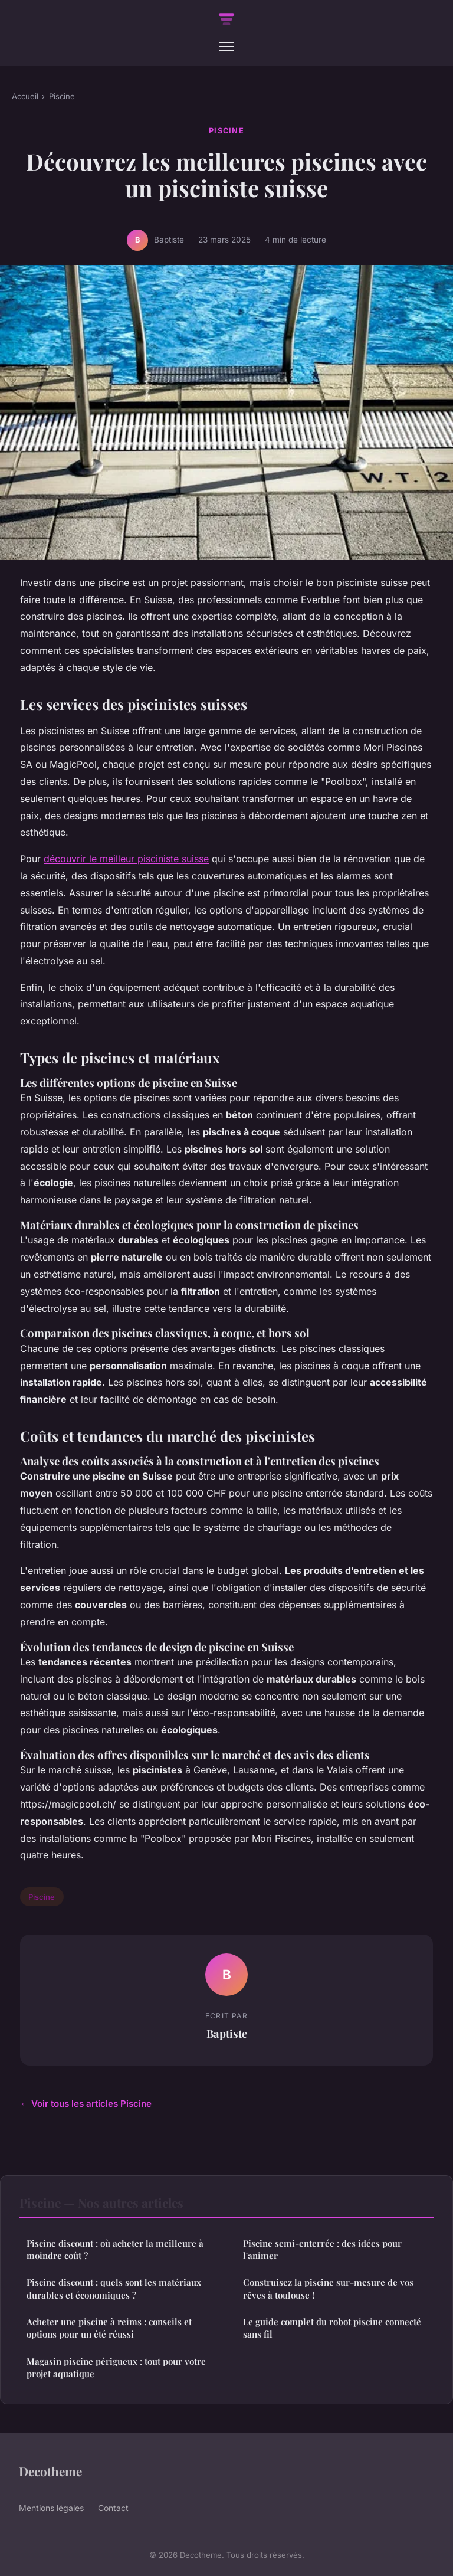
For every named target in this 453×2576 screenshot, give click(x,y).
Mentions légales (51, 2508)
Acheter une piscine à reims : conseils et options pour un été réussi (109, 2328)
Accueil (25, 96)
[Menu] (226, 46)
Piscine (62, 96)
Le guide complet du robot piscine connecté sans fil (332, 2328)
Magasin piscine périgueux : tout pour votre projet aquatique (116, 2367)
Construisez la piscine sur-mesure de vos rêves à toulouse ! (328, 2288)
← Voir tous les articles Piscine (86, 2103)
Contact (113, 2508)
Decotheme (50, 2471)
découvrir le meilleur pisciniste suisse (126, 859)
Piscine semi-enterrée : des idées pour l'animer (322, 2249)
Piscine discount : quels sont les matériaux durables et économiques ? (114, 2288)
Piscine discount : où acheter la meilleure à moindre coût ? (115, 2249)
